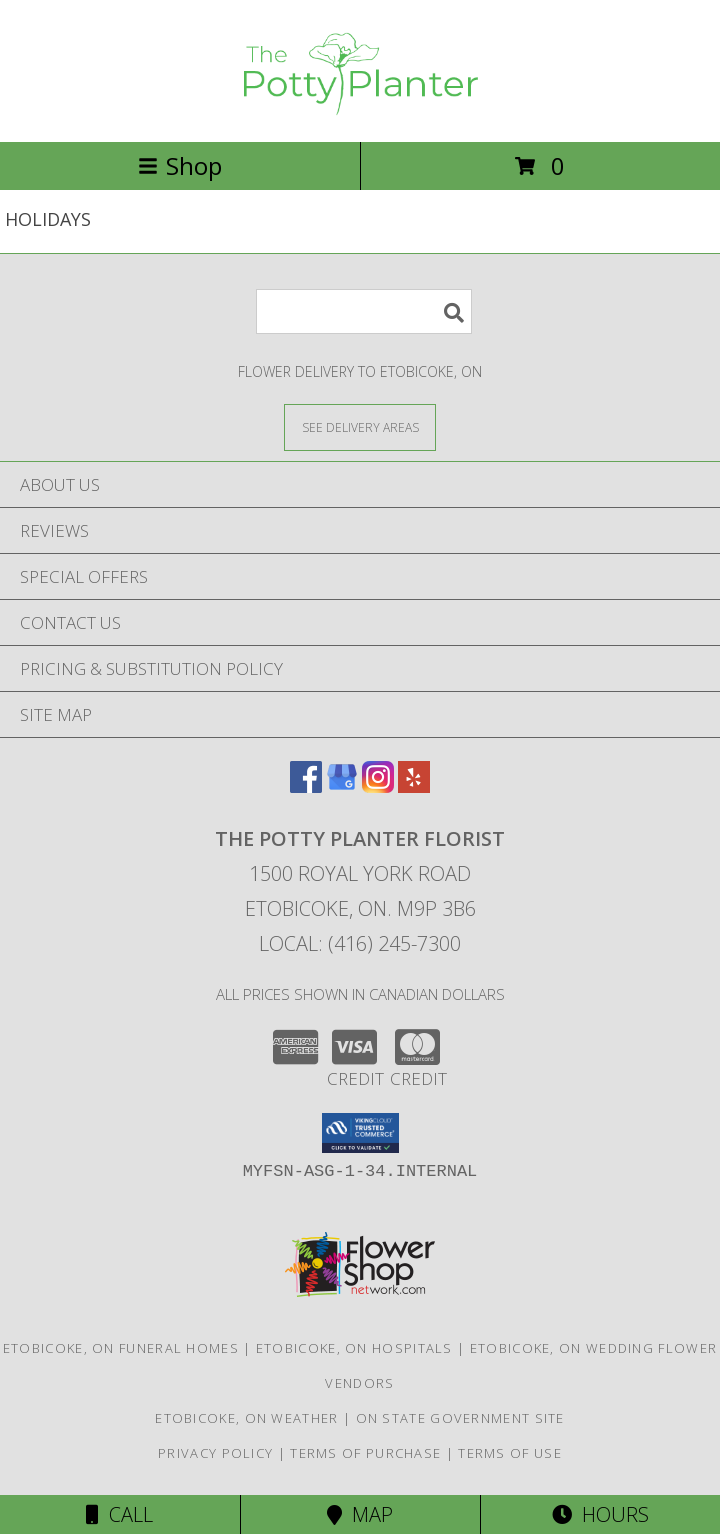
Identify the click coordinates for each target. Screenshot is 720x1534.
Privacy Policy (215, 1453)
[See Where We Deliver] (360, 426)
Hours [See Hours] (600, 1514)
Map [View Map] (360, 1514)
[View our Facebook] (306, 786)
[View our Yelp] (414, 786)
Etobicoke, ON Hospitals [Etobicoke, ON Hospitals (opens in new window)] (354, 1348)
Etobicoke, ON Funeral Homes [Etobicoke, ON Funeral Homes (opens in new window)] (121, 1348)
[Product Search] (364, 311)
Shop (180, 165)
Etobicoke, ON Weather (246, 1418)
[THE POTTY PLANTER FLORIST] (360, 112)
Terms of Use (510, 1453)
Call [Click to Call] (119, 1514)
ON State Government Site (460, 1418)
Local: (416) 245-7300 (360, 943)
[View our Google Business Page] (342, 786)
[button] (360, 1133)
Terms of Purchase (365, 1453)
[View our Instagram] (378, 786)
